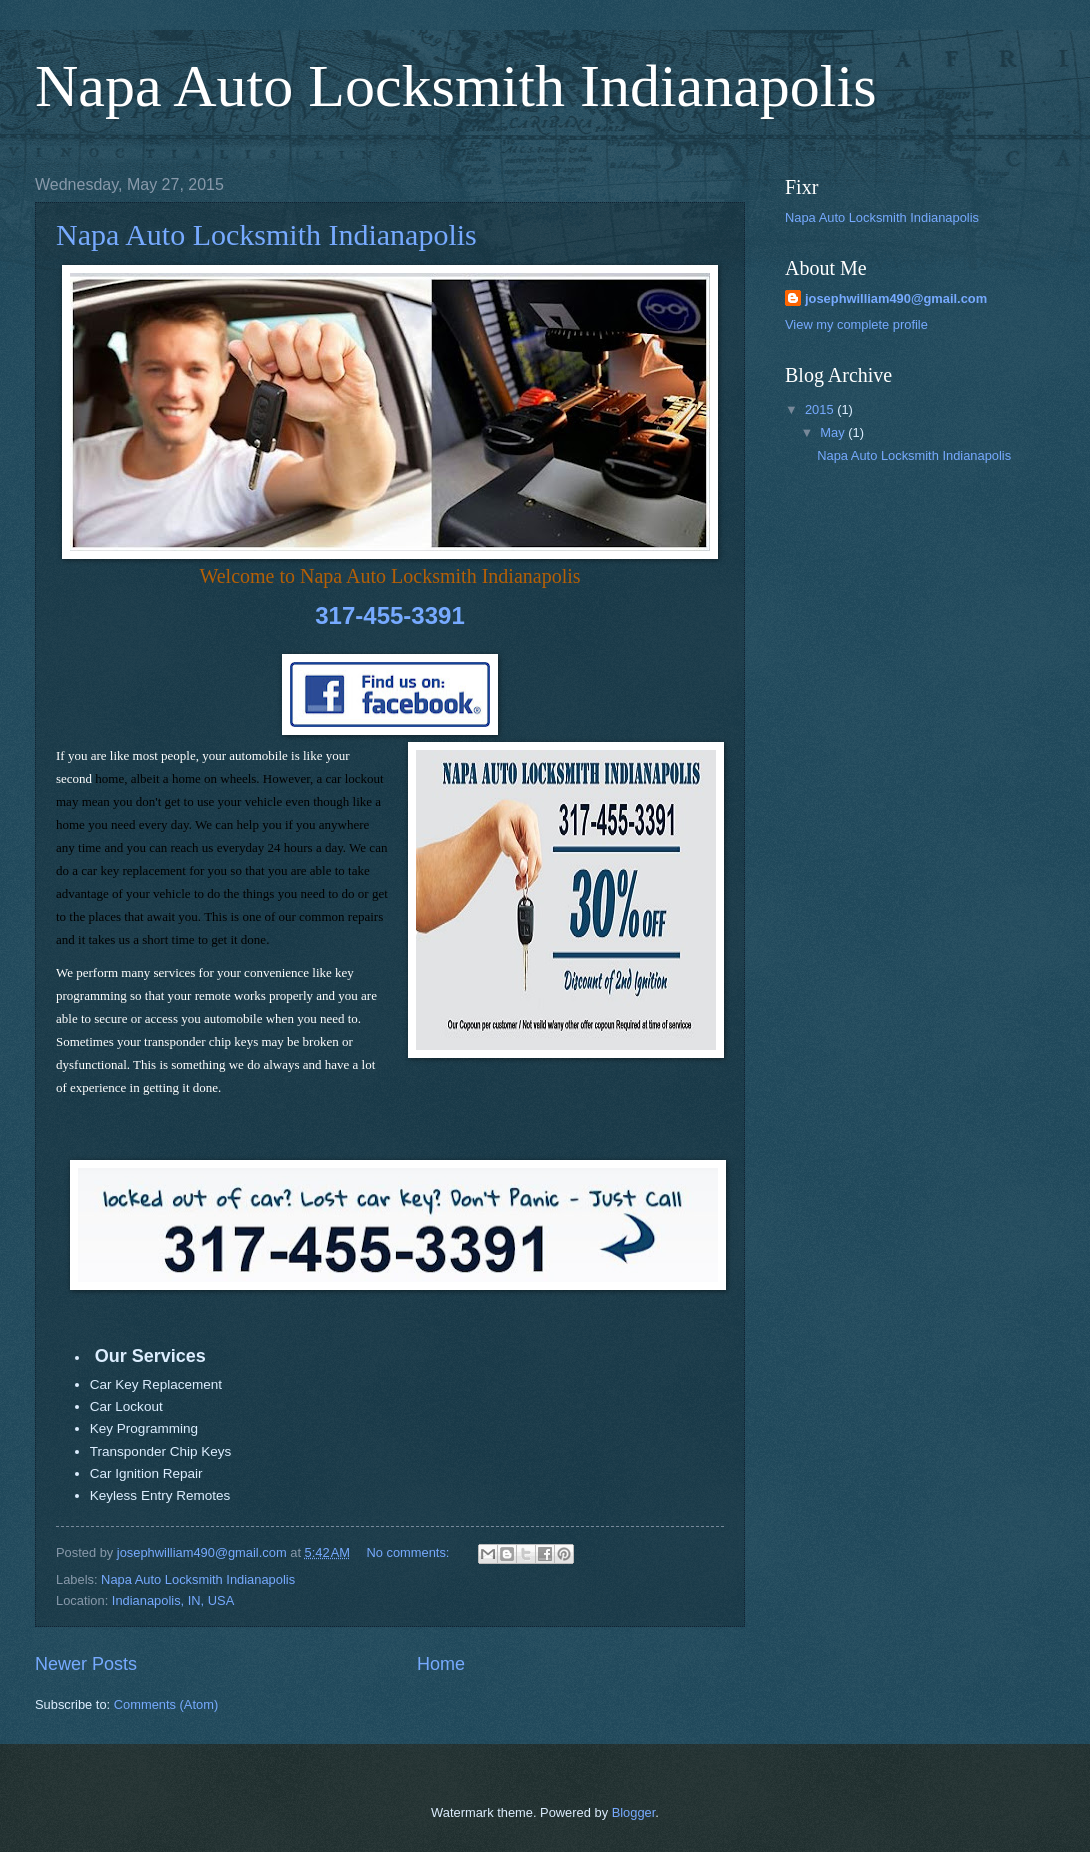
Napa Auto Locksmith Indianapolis (456, 86)
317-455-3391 (389, 615)
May (834, 432)
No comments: (409, 1552)
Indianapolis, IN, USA (173, 1600)
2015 (821, 409)
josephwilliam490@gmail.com (896, 298)
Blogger (634, 1812)
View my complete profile (856, 324)
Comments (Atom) (166, 1704)
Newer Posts (86, 1664)
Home (441, 1664)
